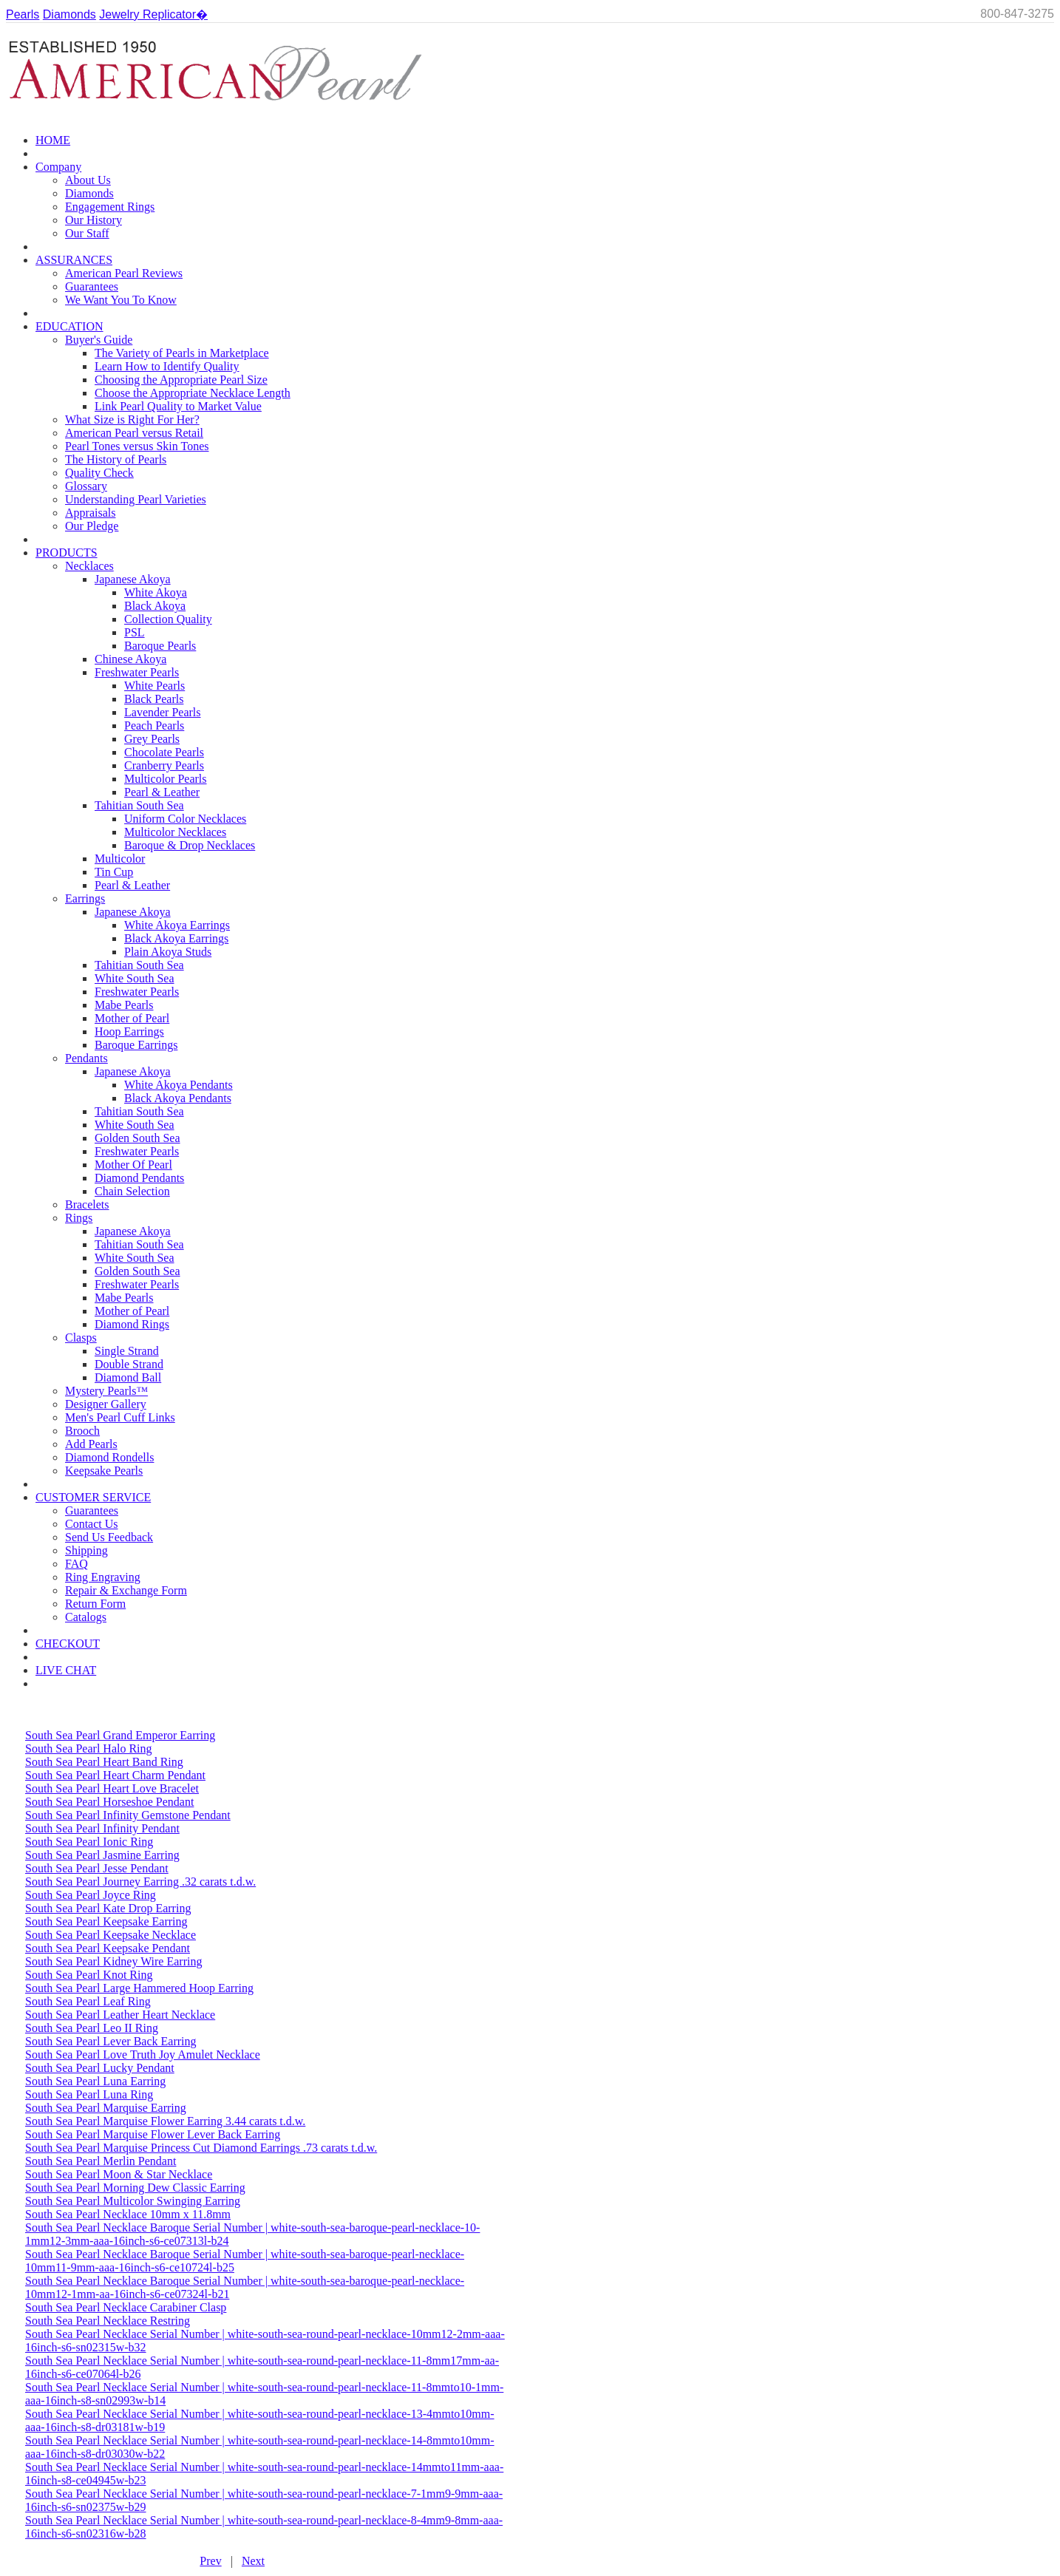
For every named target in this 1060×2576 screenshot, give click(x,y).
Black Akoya (155, 605)
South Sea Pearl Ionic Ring (89, 1841)
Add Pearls (91, 1444)
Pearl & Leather (162, 792)
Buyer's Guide (98, 339)
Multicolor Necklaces (175, 832)
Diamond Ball (128, 1377)
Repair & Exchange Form (126, 1590)
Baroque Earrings (136, 1045)
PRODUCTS (66, 552)
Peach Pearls (154, 725)
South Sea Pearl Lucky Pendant (99, 2068)
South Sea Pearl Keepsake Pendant (107, 1948)
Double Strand (129, 1364)
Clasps (81, 1337)
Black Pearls (153, 699)
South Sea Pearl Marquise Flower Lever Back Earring (152, 2134)
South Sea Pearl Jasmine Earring (102, 1855)
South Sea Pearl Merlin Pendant (100, 2161)
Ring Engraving (102, 1577)
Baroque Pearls (160, 645)
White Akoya (155, 592)
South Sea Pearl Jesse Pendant (97, 1868)
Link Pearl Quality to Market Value (178, 406)
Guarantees (91, 286)
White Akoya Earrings (177, 925)
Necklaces (89, 566)
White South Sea (134, 978)
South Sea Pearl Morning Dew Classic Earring (135, 2187)
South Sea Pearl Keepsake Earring (106, 1921)
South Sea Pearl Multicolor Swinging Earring (132, 2201)
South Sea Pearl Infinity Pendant (102, 1828)
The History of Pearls (115, 459)
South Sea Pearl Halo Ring (88, 1748)
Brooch (82, 1430)
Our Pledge (91, 526)
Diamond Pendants (139, 1178)
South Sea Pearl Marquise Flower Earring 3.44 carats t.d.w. (165, 2121)
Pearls (22, 14)
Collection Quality (168, 619)
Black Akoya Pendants (177, 1098)
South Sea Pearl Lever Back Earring (110, 2041)
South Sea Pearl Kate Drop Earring (108, 1908)
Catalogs (85, 1617)
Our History (93, 220)
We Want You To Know (121, 299)
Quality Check (99, 472)
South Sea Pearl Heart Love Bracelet (112, 1788)
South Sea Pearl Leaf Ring (88, 2001)
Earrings (85, 898)
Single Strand (127, 1351)
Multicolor (120, 858)
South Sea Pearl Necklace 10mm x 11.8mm (128, 2214)
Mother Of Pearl (133, 1164)
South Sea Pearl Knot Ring (88, 1974)
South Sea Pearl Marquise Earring (105, 2107)
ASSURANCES (73, 260)
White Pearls (154, 685)
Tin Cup (114, 872)
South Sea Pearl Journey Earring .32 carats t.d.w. (140, 1881)
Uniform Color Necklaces (185, 818)
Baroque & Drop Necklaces (189, 845)
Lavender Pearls (162, 712)
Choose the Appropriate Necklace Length (193, 393)
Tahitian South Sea (139, 805)
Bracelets (87, 1204)
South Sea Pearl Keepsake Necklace (110, 1934)
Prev (210, 2561)
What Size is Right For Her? (132, 419)
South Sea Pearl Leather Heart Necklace (120, 2014)
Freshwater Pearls (137, 672)
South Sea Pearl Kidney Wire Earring (113, 1961)
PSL (134, 632)
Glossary (86, 486)
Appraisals (90, 512)
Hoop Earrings (129, 1031)
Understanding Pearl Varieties (135, 499)
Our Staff (87, 233)
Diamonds (69, 14)
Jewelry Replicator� (153, 14)
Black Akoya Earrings (176, 938)
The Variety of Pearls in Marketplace (182, 353)
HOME (52, 140)
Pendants (86, 1058)
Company (58, 166)
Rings (78, 1217)
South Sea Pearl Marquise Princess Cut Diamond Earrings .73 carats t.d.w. (201, 2147)
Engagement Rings (109, 206)
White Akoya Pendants (178, 1084)
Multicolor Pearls (165, 778)
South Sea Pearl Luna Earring (95, 2081)
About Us (88, 180)
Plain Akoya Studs (167, 951)
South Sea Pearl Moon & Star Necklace (118, 2174)
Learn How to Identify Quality (167, 366)
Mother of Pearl (132, 1018)
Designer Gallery (105, 1404)
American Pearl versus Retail (134, 432)
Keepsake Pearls (104, 1470)
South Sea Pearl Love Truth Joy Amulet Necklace (142, 2054)
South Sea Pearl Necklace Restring (107, 2320)
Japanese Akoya (133, 579)
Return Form (95, 1603)
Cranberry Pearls (164, 765)
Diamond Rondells (109, 1457)
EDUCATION (69, 326)
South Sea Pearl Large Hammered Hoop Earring (139, 1988)
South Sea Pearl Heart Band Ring (104, 1762)
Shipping (86, 1550)
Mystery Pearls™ (106, 1390)
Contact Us (91, 1524)
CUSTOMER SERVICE (93, 1497)
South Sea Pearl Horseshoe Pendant (109, 1801)
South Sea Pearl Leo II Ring (91, 2028)
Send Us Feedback (109, 1537)
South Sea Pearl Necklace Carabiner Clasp (125, 2307)
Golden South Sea (137, 1138)
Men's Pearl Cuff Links (120, 1417)
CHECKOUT (67, 1643)
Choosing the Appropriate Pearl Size (181, 379)
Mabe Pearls (124, 1005)
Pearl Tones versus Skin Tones (137, 446)
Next (253, 2561)
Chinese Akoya (130, 659)
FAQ (76, 1563)
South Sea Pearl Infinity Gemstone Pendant (128, 1815)
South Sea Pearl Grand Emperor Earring (120, 1735)
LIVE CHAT (65, 1670)
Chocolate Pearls (164, 752)
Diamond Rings (132, 1324)
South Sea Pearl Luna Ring (89, 2094)
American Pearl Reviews (124, 273)
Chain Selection (132, 1191)
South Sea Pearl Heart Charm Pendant (115, 1775)
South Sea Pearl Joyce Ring (90, 1895)
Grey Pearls (152, 739)
